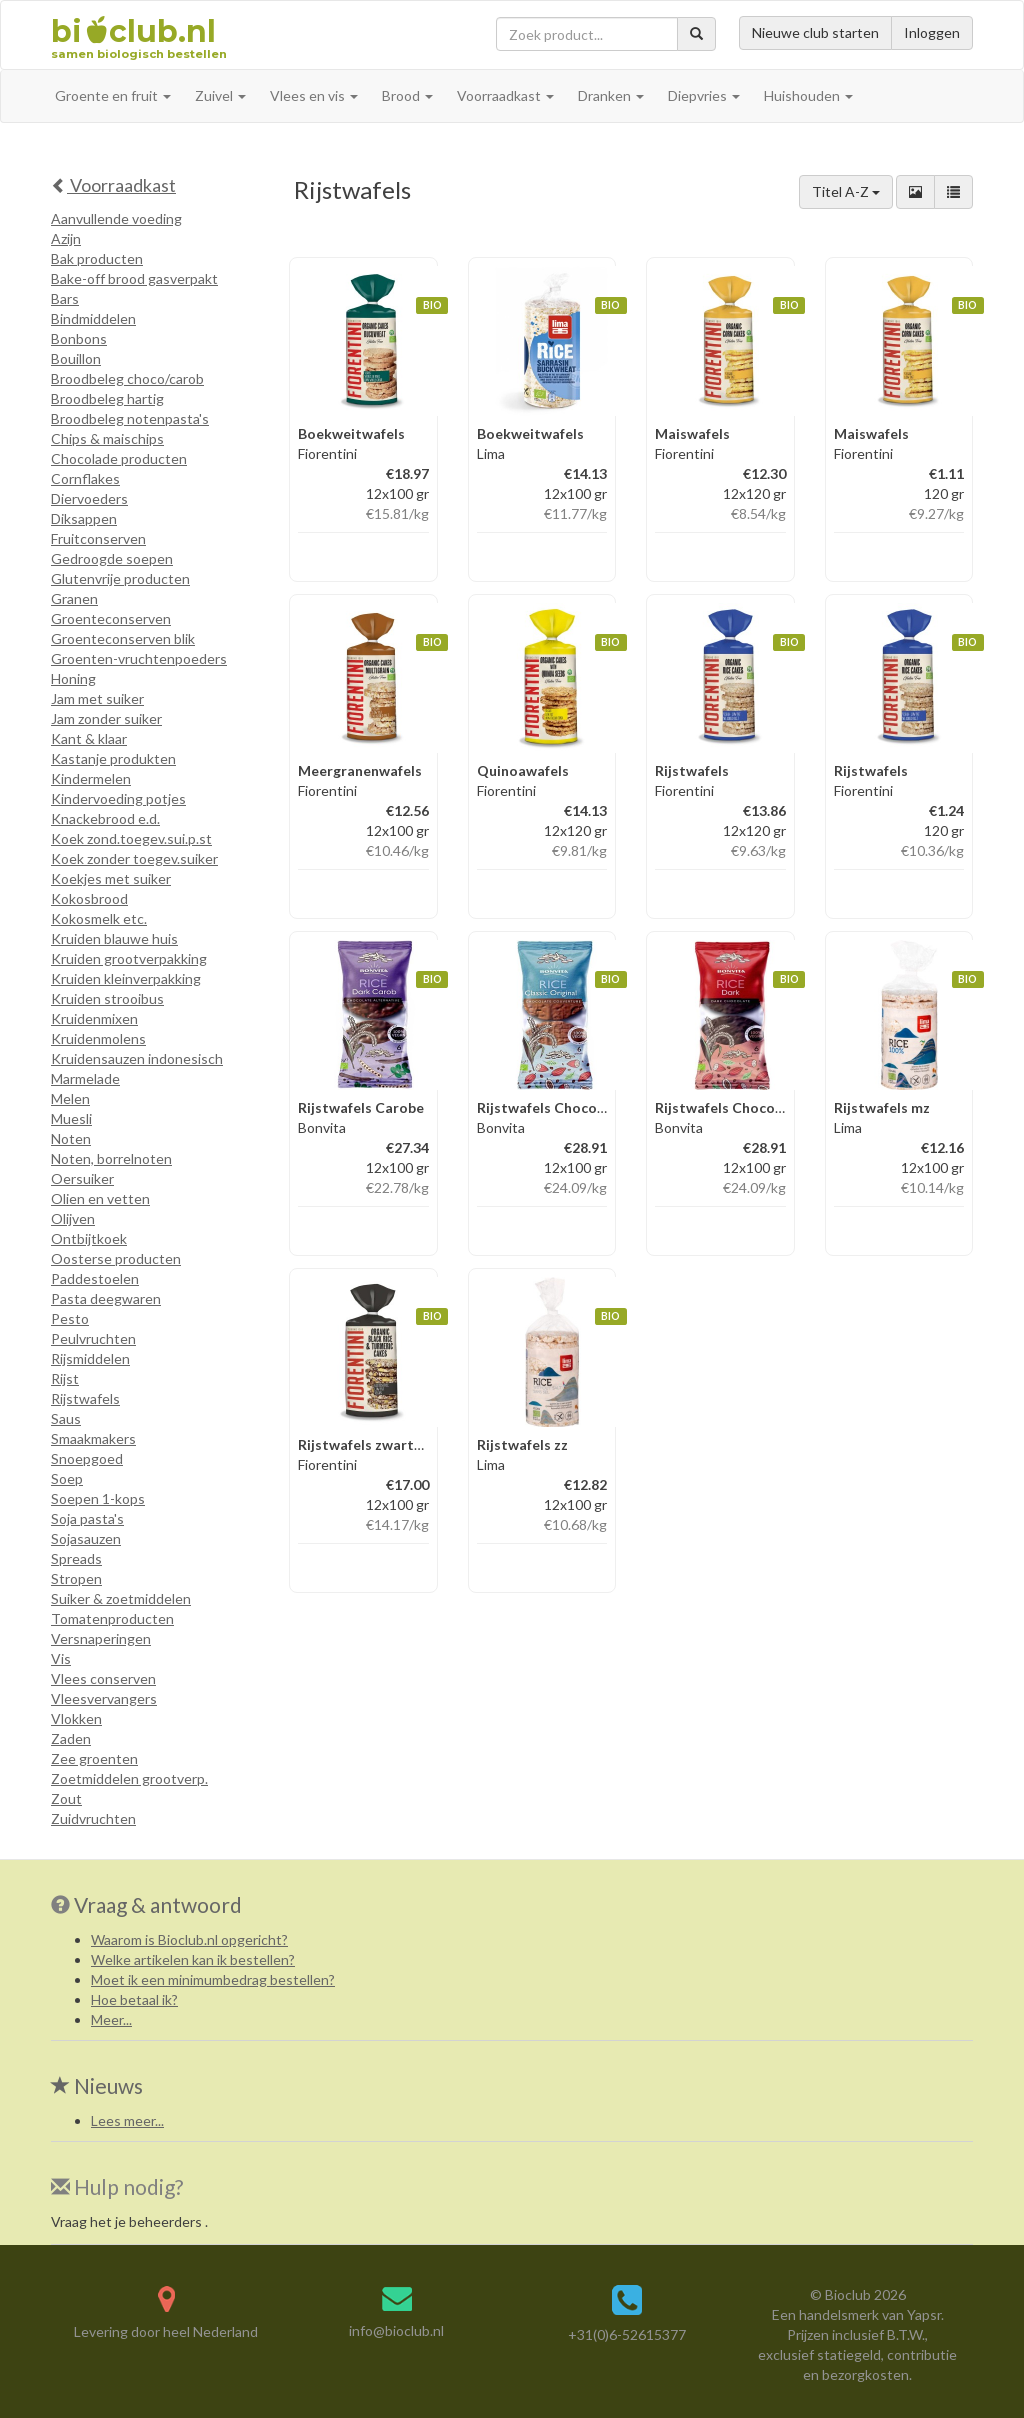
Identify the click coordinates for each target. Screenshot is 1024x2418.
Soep (67, 1478)
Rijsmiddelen (90, 1358)
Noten (71, 1138)
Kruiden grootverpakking (129, 958)
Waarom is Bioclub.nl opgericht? (189, 1939)
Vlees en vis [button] (314, 95)
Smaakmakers (93, 1438)
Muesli (71, 1118)
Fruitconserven (98, 538)
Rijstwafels (85, 1398)
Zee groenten (94, 1758)
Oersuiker (82, 1178)
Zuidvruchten (93, 1818)
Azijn (66, 238)
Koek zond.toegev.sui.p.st (131, 838)
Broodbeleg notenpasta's (130, 418)
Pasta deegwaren (106, 1298)
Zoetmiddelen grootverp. (129, 1778)
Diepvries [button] (704, 95)
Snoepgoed (87, 1458)
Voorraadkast (113, 185)
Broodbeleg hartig (107, 398)
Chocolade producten (119, 458)
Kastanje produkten (113, 758)
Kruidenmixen (94, 1018)
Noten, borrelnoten (111, 1158)
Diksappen (84, 518)
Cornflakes (85, 478)
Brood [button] (407, 95)
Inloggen (932, 32)
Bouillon (76, 358)
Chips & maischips (107, 438)
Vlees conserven (103, 1678)
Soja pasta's (87, 1518)
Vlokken (76, 1718)
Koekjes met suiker (111, 878)
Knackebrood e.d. (105, 818)
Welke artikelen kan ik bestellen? (193, 1959)
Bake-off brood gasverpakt (134, 278)
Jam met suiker (97, 698)
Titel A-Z (846, 191)
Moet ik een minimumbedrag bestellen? (213, 1979)
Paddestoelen (95, 1278)
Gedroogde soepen (112, 558)
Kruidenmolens (98, 1038)
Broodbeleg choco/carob (127, 378)
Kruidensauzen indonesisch (137, 1058)
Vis (61, 1658)
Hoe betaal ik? (134, 1999)
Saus (66, 1418)
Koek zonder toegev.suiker (134, 858)
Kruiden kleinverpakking (126, 978)
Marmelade (85, 1078)
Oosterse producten (116, 1258)
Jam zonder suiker (106, 718)
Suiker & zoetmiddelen (121, 1598)
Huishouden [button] (808, 95)
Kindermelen (91, 778)
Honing (73, 678)
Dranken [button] (611, 95)
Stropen (76, 1578)
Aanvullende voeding (116, 218)
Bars (65, 298)
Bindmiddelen (93, 318)
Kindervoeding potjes (118, 798)
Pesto (70, 1318)
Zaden (71, 1738)
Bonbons (79, 338)
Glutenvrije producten (120, 578)
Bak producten (97, 258)
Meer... (111, 2019)
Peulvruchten (93, 1338)
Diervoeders (89, 498)
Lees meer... (127, 2120)
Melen (70, 1098)
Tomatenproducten (112, 1618)
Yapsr (924, 2314)
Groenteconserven (111, 618)
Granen (74, 598)
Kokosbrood (89, 898)
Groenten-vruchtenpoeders (139, 658)
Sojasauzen (86, 1538)
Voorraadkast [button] (505, 95)
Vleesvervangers (104, 1698)
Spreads (76, 1558)
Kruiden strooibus (107, 998)
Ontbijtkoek (89, 1238)
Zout (66, 1798)
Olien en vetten (100, 1198)
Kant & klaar (89, 738)
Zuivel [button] (220, 95)
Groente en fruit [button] (113, 95)
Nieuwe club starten (815, 32)
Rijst (65, 1378)
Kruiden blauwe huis (114, 938)
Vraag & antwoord (158, 1904)
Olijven (73, 1218)
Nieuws (97, 2085)
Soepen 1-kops (98, 1498)
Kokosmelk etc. (99, 918)
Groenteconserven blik (123, 638)
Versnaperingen (101, 1638)
